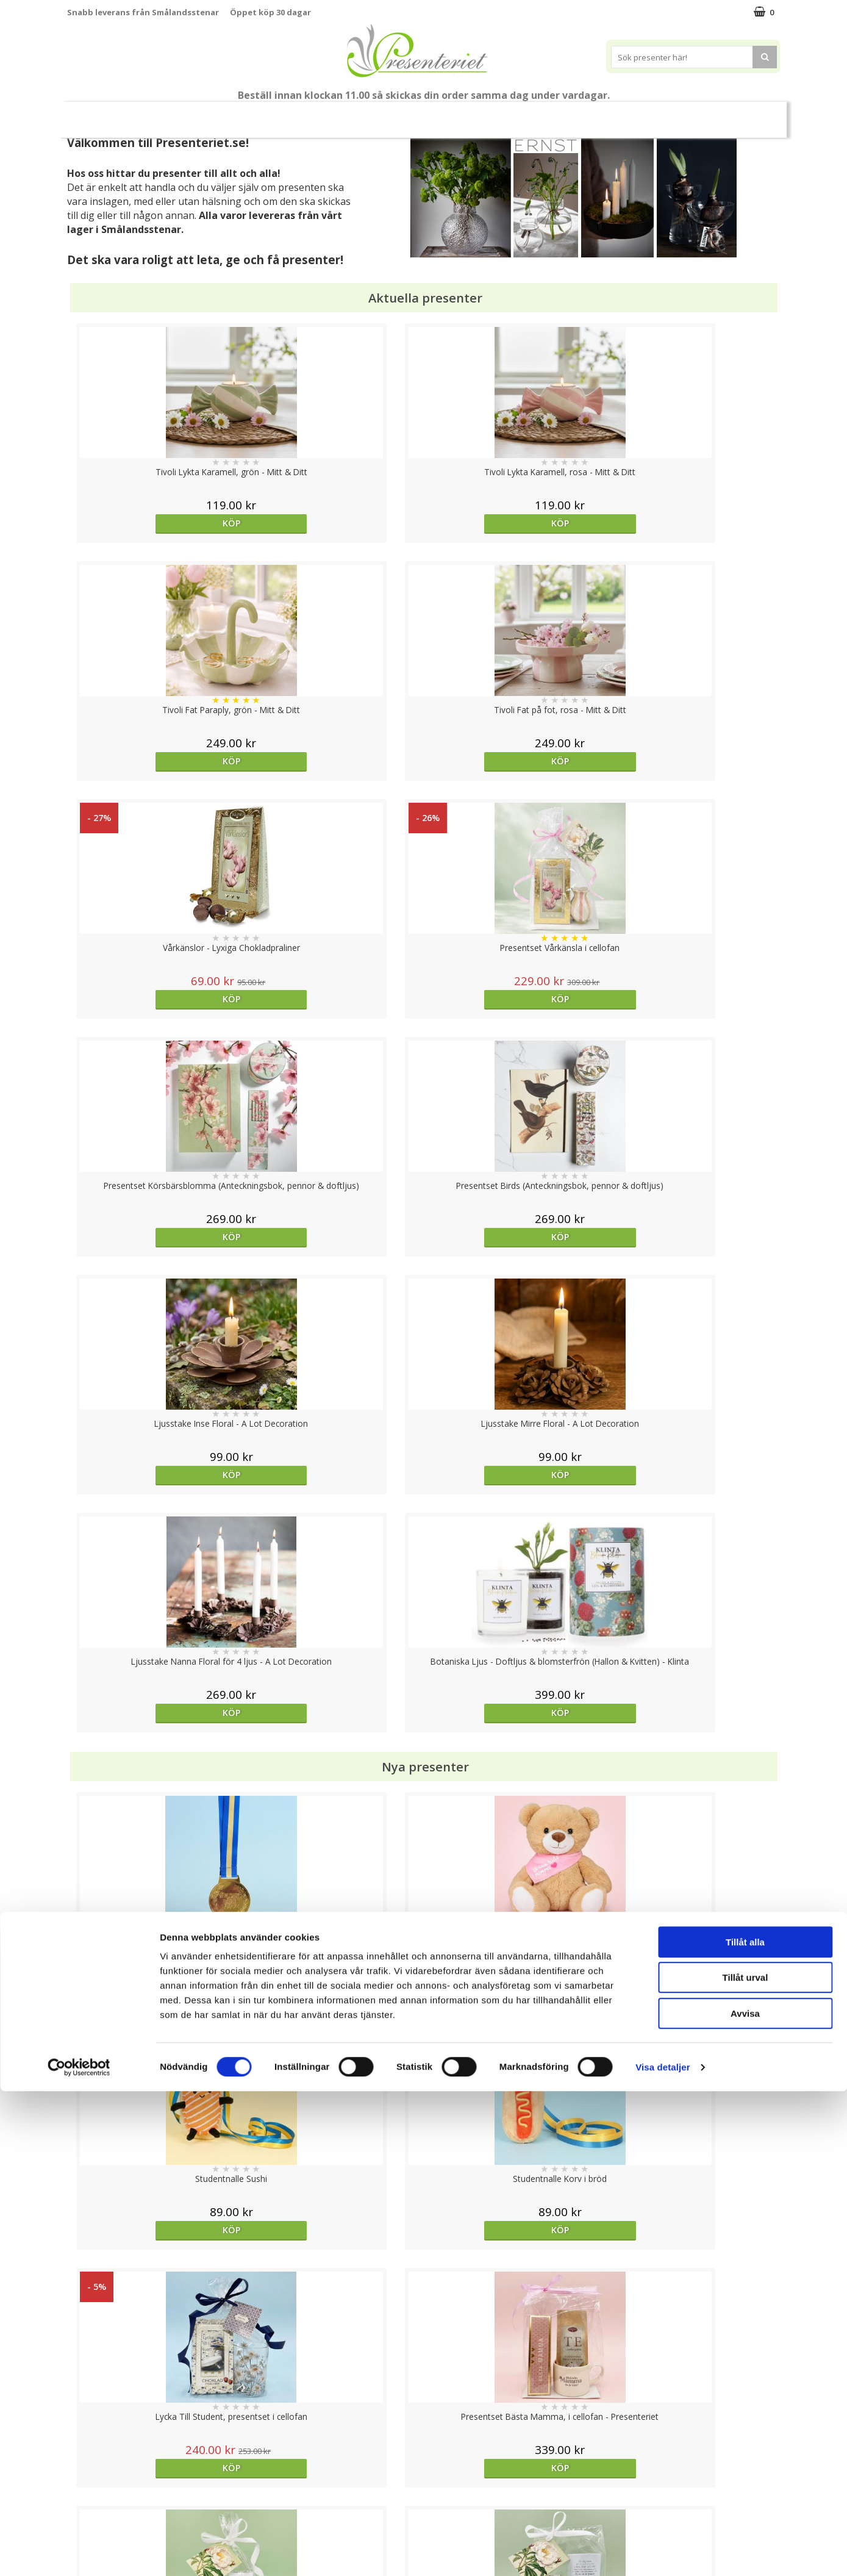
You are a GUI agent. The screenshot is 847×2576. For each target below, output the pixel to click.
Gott (645, 114)
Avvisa (745, 2498)
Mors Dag (158, 114)
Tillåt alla (745, 2427)
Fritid (596, 114)
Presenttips (442, 114)
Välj (156, 2033)
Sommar (303, 115)
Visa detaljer (662, 2552)
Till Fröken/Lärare (234, 115)
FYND (744, 115)
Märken (698, 114)
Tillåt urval (745, 2463)
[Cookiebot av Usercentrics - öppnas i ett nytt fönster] (79, 2552)
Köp (156, 523)
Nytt (101, 115)
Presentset (368, 114)
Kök (550, 114)
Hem (504, 114)
